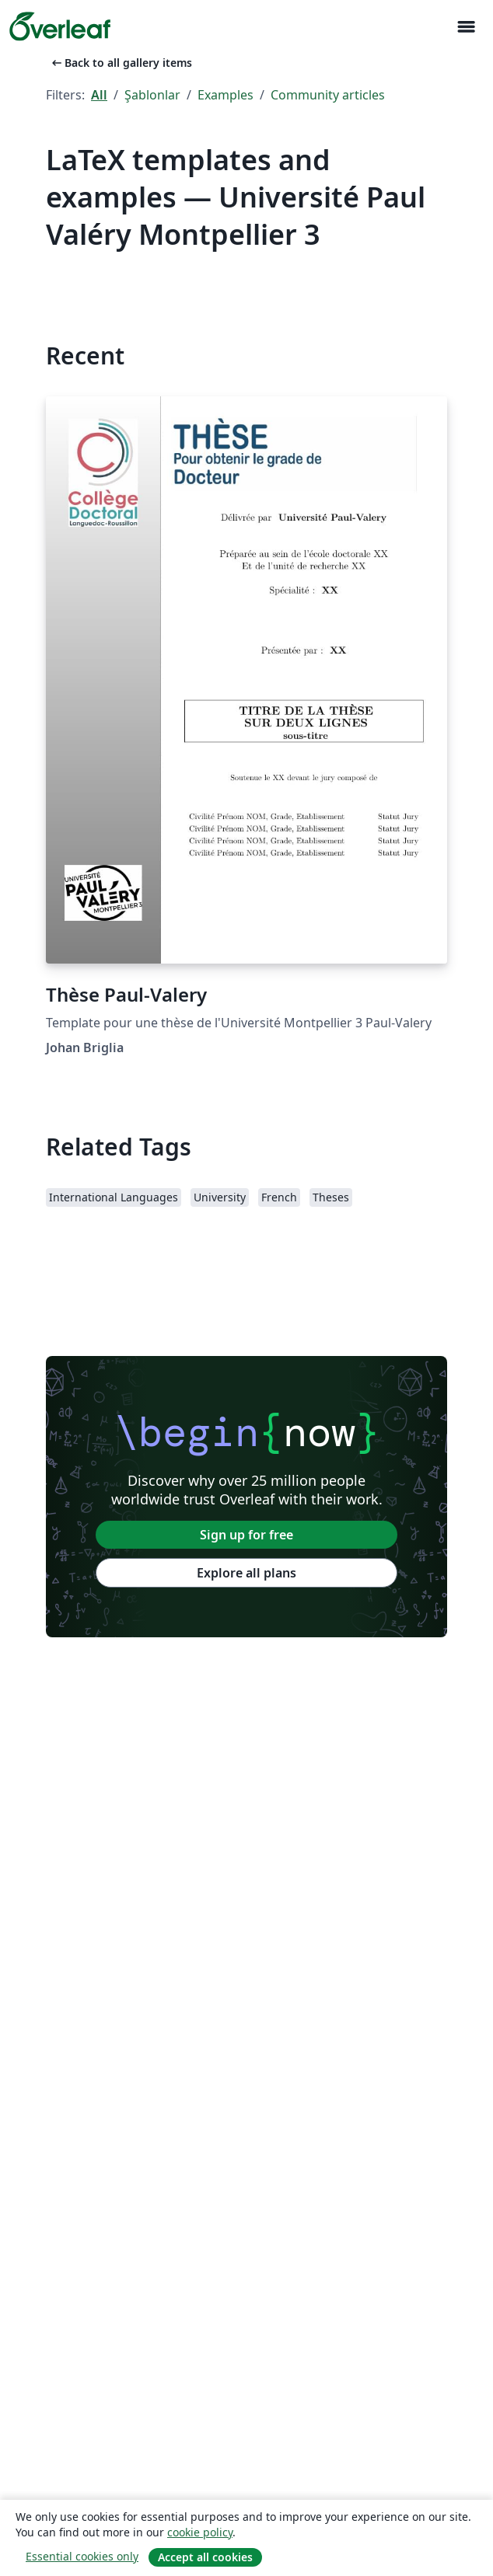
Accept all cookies (205, 2557)
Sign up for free (246, 1534)
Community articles (328, 94)
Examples (225, 94)
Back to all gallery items (120, 62)
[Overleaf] (59, 26)
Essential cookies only (82, 2556)
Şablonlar (152, 94)
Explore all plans (246, 1572)
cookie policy (200, 2532)
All (99, 94)
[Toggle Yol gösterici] (466, 27)
